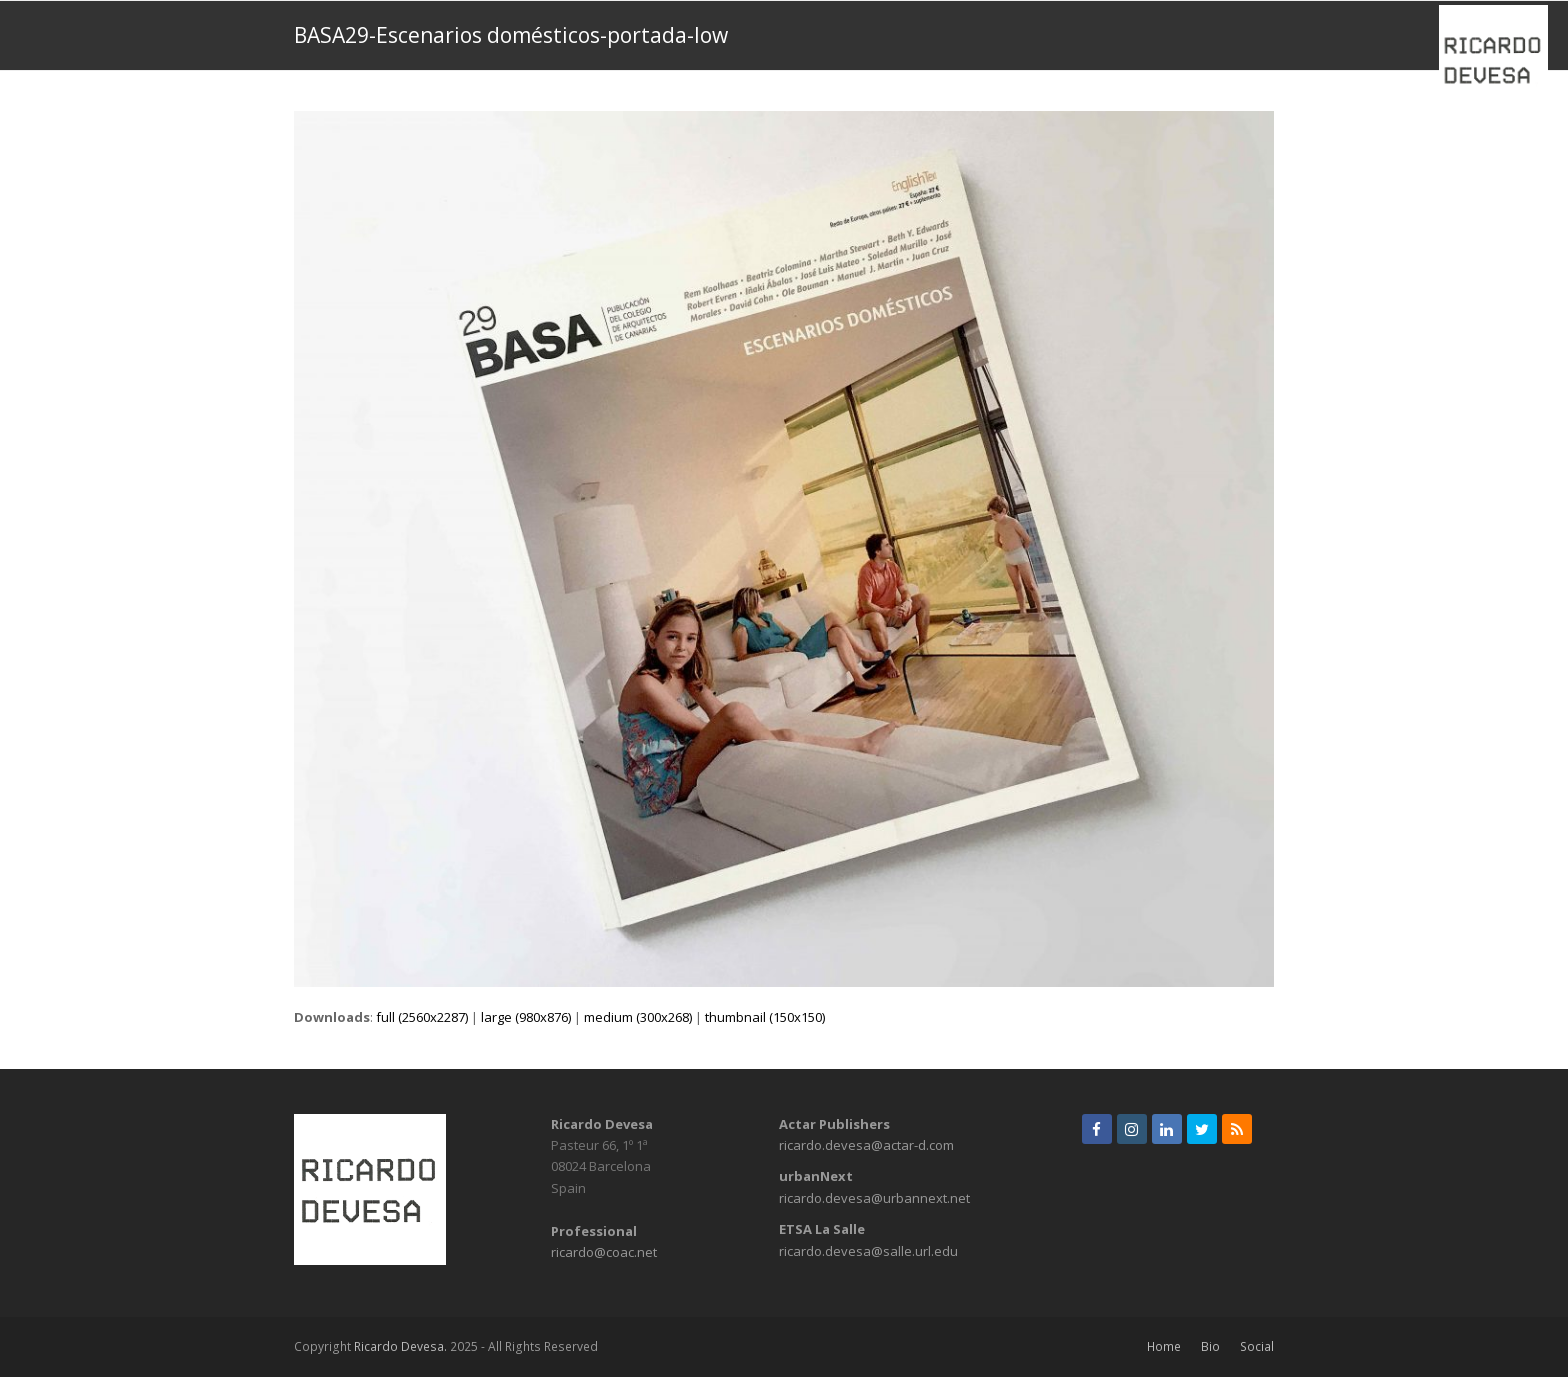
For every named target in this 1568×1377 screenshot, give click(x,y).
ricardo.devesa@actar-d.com (866, 1145)
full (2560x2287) (422, 1017)
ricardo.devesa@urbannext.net (874, 1198)
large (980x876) (526, 1017)
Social (1257, 1346)
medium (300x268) (638, 1017)
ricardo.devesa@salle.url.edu (868, 1251)
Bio (1210, 1346)
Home (1164, 1346)
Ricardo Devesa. (400, 1346)
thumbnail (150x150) (765, 1017)
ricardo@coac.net (604, 1252)
